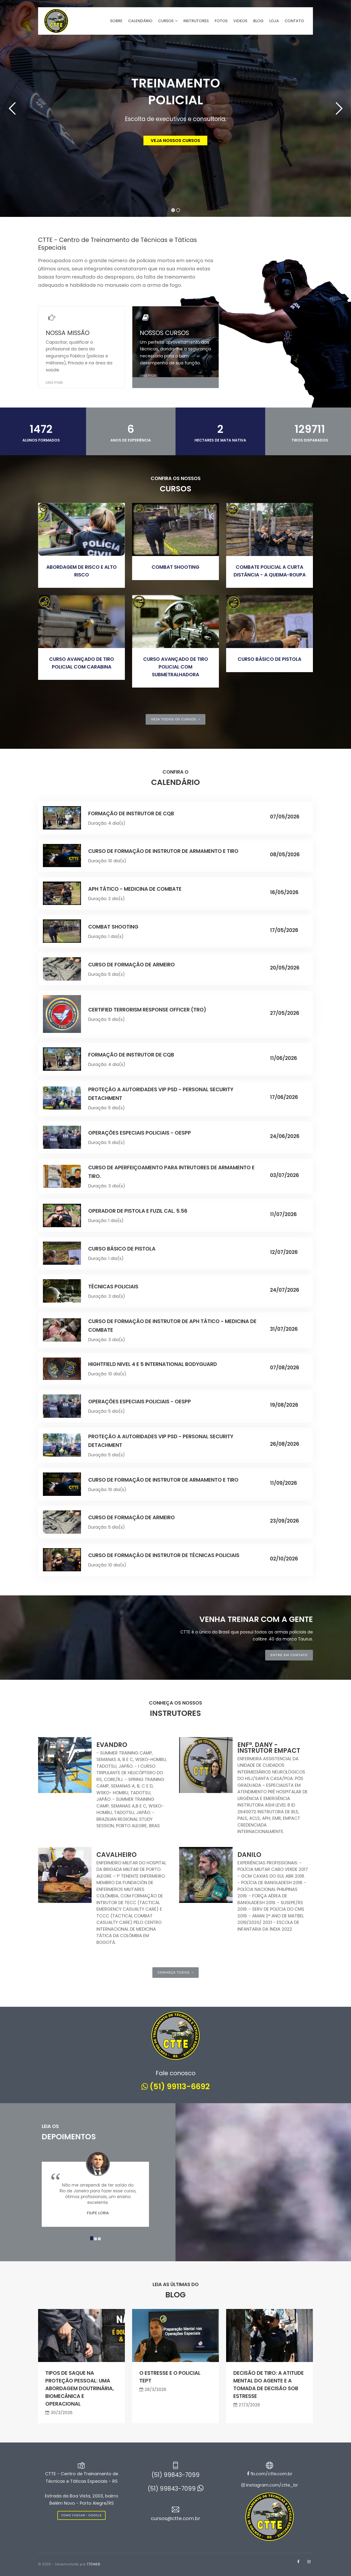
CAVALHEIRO (116, 1854)
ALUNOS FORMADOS (41, 440)
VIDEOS (240, 21)
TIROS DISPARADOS (309, 440)
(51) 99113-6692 (175, 2086)
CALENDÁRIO (140, 21)
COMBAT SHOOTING (175, 567)
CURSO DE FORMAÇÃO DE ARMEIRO (131, 964)
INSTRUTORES (196, 21)
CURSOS (167, 21)
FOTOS (221, 21)
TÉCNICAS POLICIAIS (113, 1286)
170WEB (93, 2564)
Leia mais (54, 382)
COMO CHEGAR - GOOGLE (81, 2515)
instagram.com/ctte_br (269, 2485)
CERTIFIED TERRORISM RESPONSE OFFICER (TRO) (147, 1009)
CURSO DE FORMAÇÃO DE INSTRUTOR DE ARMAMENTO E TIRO (163, 851)
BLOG (258, 21)
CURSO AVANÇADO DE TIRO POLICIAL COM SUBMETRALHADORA (175, 667)
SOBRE (116, 21)
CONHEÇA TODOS (176, 1972)
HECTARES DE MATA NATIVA (220, 440)
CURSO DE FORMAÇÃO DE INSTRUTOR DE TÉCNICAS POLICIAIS (163, 1555)
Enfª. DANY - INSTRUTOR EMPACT (268, 1747)
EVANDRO (111, 1744)
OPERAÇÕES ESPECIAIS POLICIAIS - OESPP (139, 1132)
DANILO (249, 1854)
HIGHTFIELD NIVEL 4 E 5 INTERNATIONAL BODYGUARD (152, 1364)
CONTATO (294, 21)
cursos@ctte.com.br (175, 2518)
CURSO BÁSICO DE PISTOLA (269, 659)
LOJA (274, 21)
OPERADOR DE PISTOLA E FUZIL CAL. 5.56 (137, 1210)
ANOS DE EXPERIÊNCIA (130, 440)
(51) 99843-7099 (175, 2475)
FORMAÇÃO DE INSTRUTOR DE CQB (131, 813)
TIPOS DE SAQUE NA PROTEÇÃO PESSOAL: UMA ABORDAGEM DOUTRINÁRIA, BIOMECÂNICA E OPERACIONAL (79, 2388)
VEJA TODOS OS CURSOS (175, 719)
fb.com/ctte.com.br (269, 2474)
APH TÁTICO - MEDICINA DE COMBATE (135, 888)
